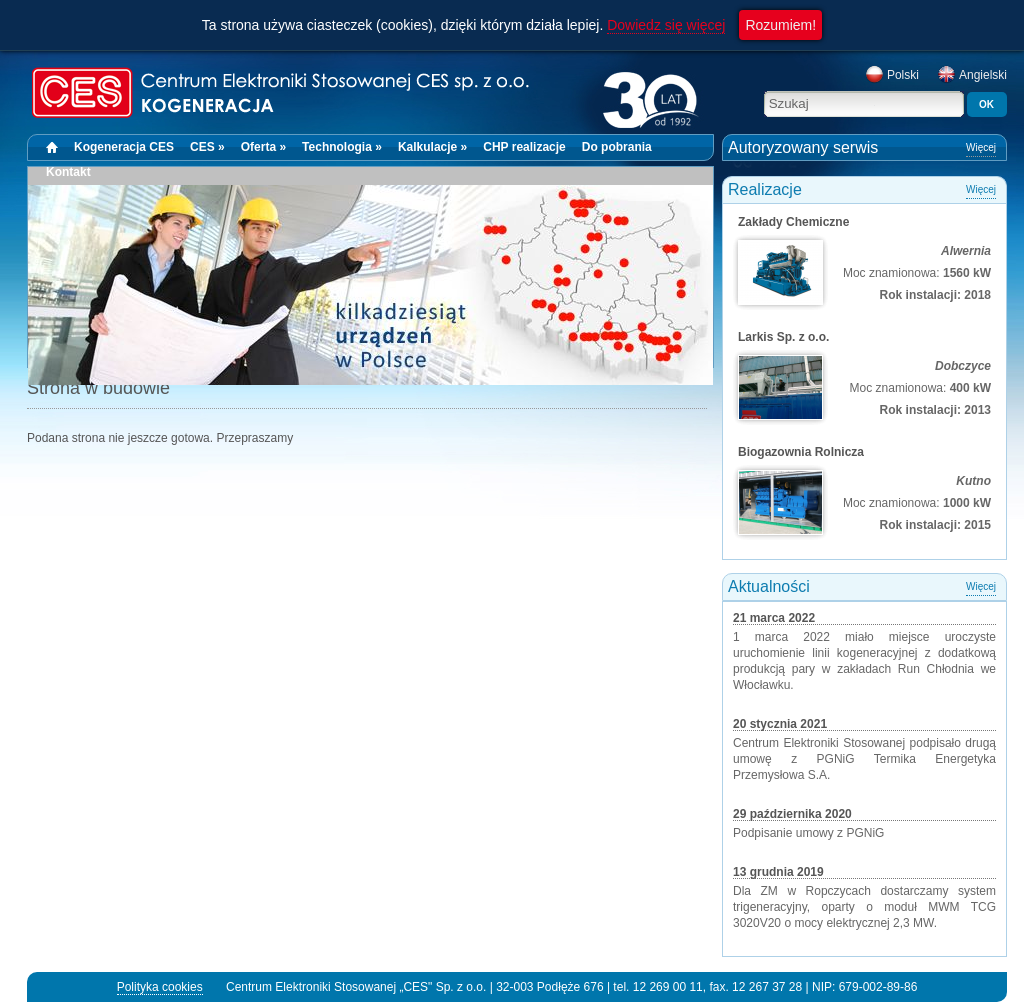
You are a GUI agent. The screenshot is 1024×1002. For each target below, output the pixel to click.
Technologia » (342, 147)
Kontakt (68, 172)
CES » (207, 147)
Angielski (972, 75)
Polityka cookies (160, 987)
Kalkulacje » (432, 147)
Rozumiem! (780, 25)
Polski (892, 75)
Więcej (981, 147)
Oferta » (263, 147)
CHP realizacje (524, 147)
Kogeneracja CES (124, 147)
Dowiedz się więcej (666, 25)
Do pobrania (617, 147)
